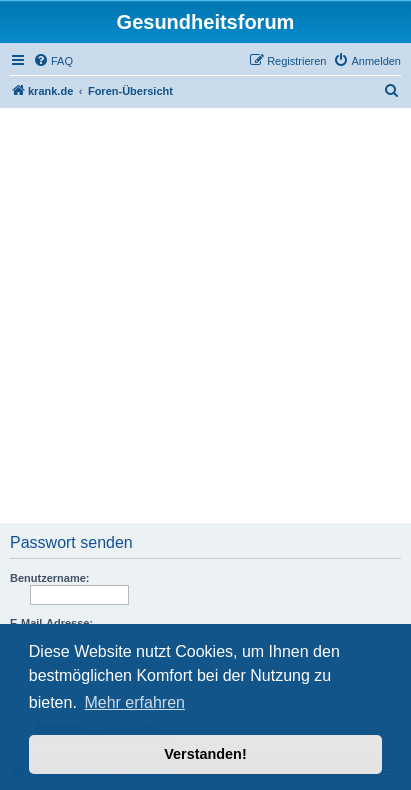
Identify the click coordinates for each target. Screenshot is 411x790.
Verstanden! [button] (205, 754)
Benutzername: (49, 578)
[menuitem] (53, 61)
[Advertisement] (205, 317)
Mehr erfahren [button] (134, 702)
